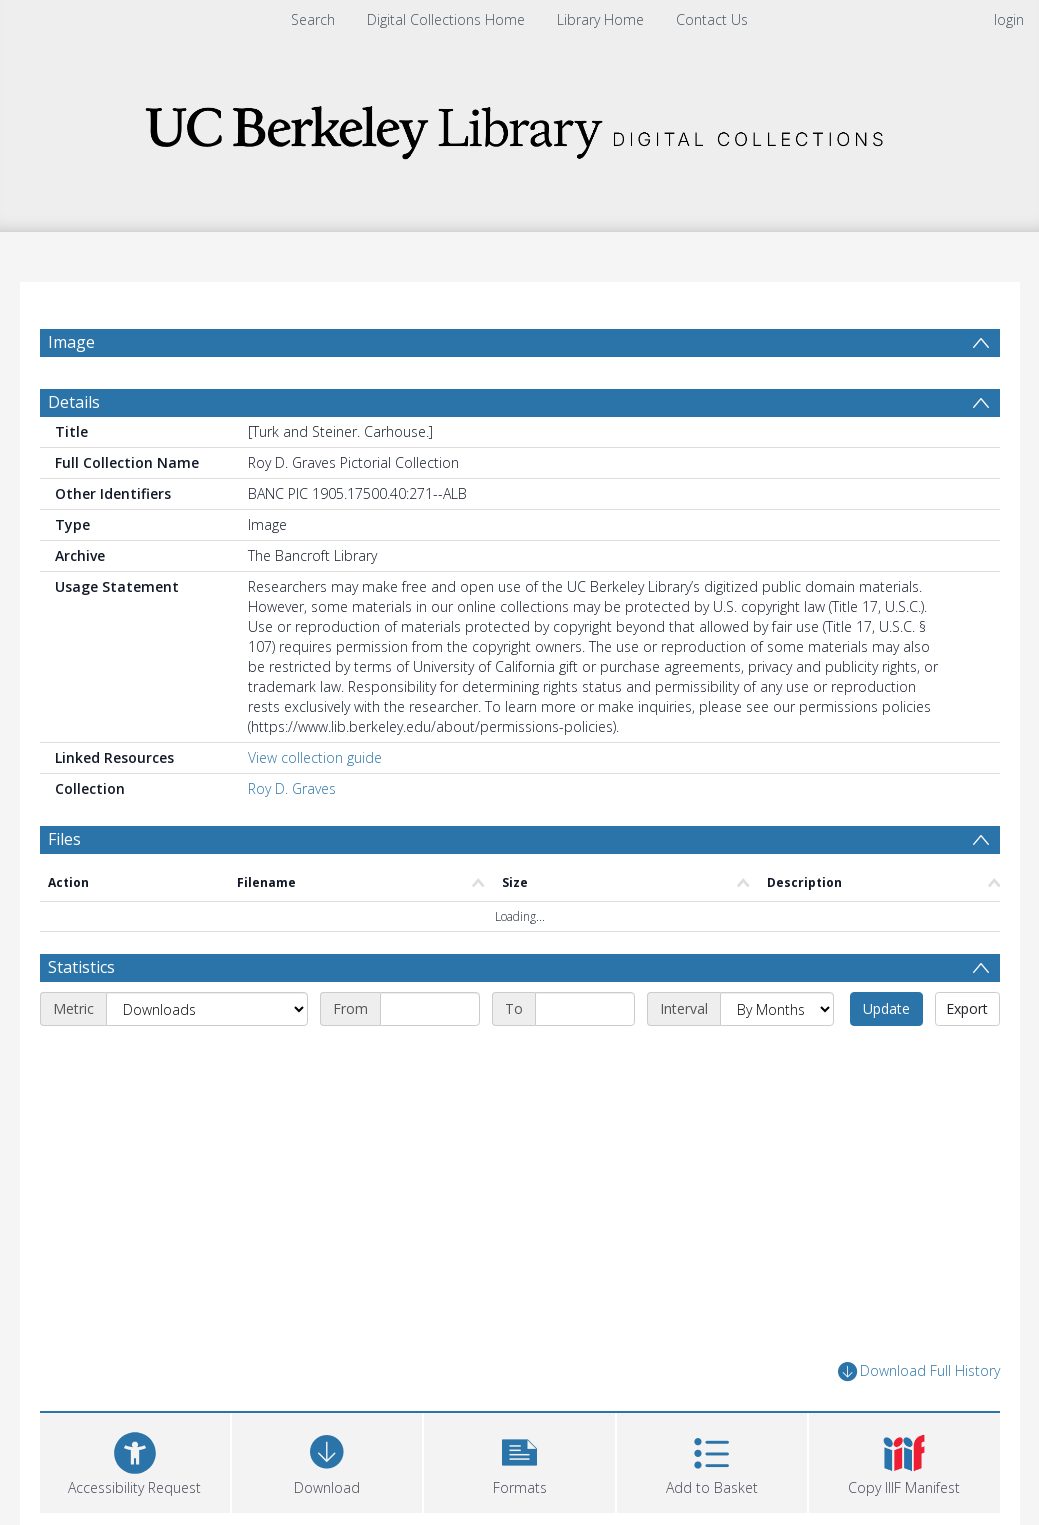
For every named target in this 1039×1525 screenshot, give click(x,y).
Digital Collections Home (446, 19)
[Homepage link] (520, 126)
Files (64, 839)
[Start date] (430, 1009)
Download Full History (919, 1371)
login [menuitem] (1009, 19)
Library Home (600, 19)
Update (886, 1008)
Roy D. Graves (292, 788)
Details (74, 402)
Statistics (81, 967)
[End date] (585, 1009)
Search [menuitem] (313, 19)
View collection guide (315, 757)
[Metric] (207, 1009)
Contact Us (712, 19)
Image (71, 342)
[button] (519, 1460)
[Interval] (777, 1009)
